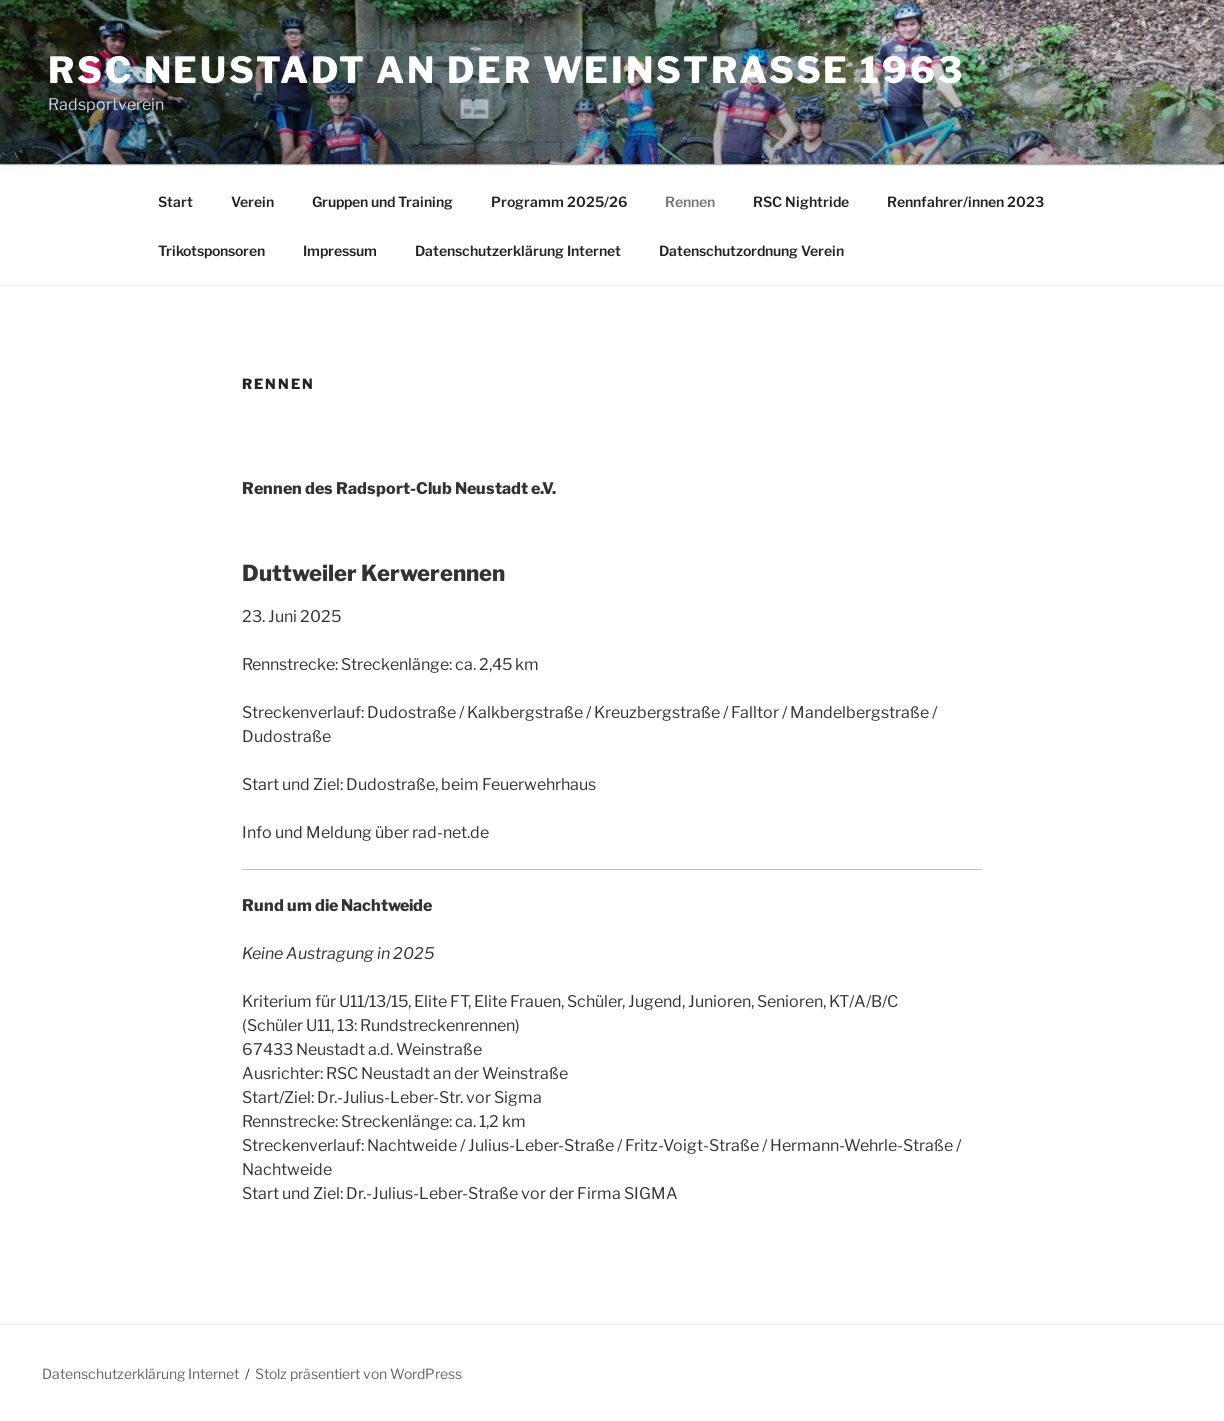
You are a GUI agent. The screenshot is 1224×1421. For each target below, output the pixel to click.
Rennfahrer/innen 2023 (965, 201)
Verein (252, 201)
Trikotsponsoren (211, 250)
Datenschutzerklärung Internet (518, 250)
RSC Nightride (801, 201)
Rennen (690, 201)
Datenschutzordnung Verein (751, 250)
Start (175, 201)
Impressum (340, 250)
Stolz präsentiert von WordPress (358, 1373)
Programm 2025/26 (559, 201)
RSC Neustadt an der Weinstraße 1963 (506, 70)
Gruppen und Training (382, 201)
